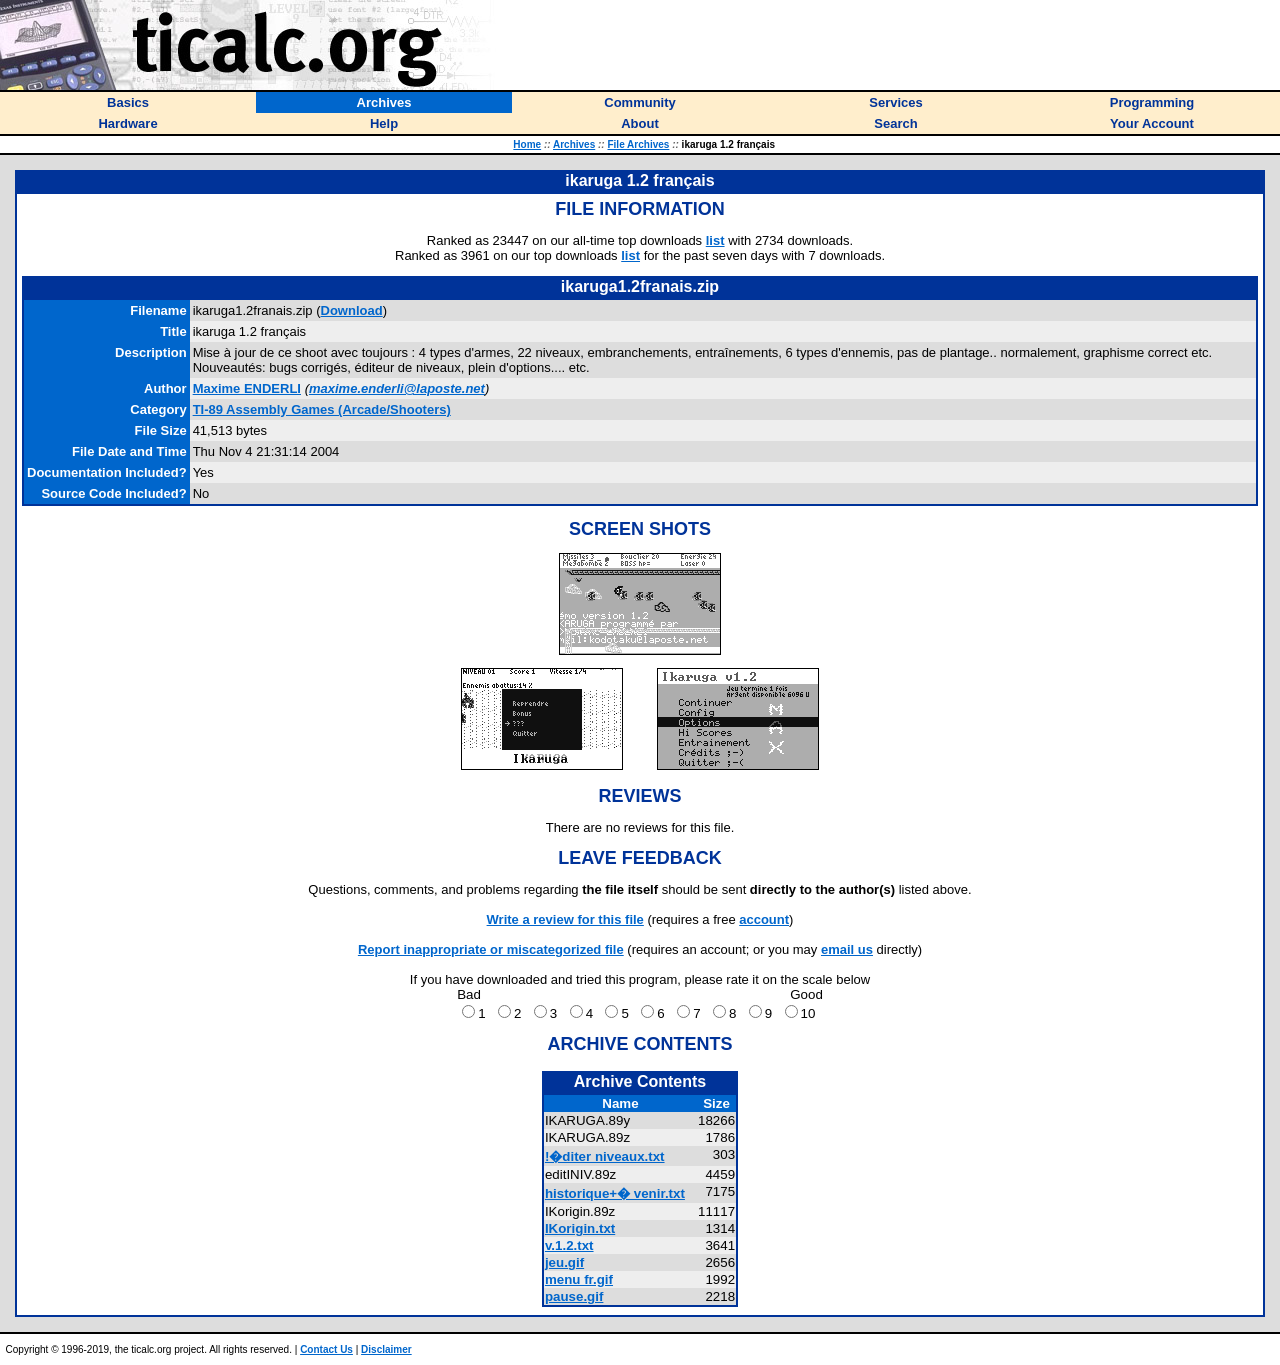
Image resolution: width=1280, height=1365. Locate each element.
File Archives (638, 144)
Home (527, 144)
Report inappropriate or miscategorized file (491, 949)
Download (352, 310)
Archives (574, 144)
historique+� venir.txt (615, 1193)
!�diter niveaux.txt (605, 1156)
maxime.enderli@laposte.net (397, 388)
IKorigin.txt (580, 1228)
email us (847, 949)
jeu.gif (564, 1262)
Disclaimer (386, 1349)
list (715, 240)
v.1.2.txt (569, 1245)
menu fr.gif (579, 1279)
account (764, 919)
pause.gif (574, 1296)
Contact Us (326, 1349)
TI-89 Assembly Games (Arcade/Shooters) (322, 409)
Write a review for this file (565, 919)
